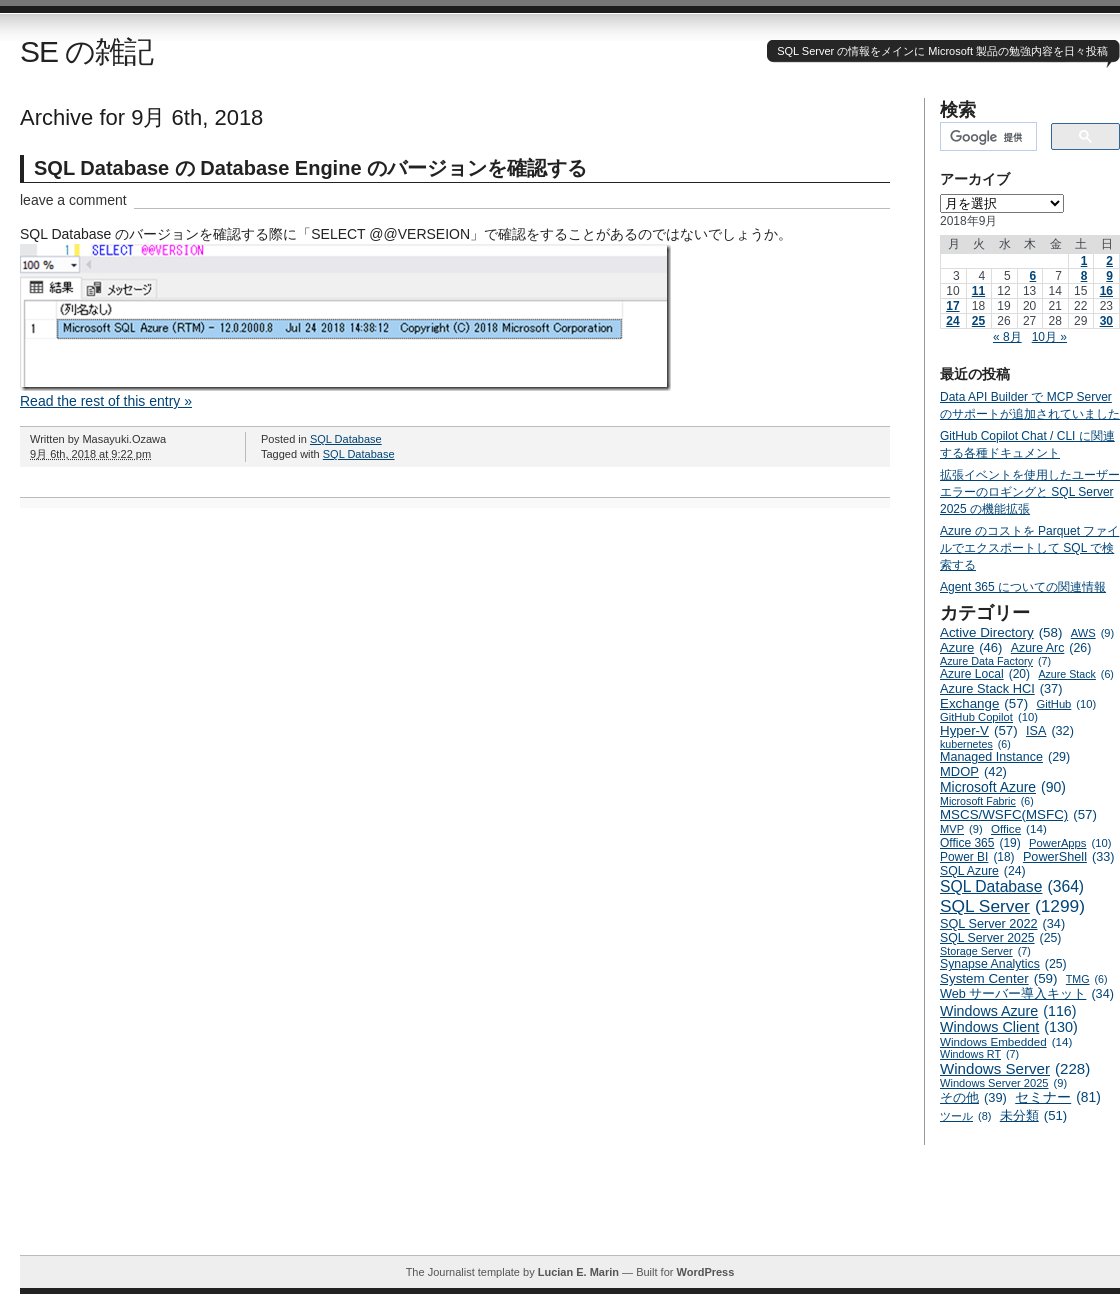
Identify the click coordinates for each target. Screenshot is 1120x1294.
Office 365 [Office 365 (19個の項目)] (980, 843)
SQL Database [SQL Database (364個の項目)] (1012, 887)
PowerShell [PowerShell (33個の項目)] (1069, 857)
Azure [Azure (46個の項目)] (971, 647)
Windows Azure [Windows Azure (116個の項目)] (1008, 1011)
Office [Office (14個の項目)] (1019, 828)
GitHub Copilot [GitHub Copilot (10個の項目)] (989, 717)
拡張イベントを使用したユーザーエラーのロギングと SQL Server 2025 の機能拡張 (1030, 492)
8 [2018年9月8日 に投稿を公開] (1084, 276)
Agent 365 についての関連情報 (1023, 587)
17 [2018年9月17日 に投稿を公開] (952, 306)
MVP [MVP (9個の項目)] (961, 829)
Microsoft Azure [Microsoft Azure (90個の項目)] (1003, 787)
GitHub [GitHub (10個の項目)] (1066, 704)
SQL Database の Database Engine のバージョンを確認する (310, 168)
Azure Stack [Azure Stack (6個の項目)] (1075, 674)
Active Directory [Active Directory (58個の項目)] (1001, 632)
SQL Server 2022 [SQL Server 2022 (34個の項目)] (1002, 924)
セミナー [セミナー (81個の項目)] (1058, 1097)
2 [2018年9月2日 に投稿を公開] (1109, 261)
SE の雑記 (86, 51)
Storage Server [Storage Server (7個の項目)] (985, 951)
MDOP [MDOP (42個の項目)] (973, 771)
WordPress (705, 1272)
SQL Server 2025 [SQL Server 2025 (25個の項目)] (1000, 938)
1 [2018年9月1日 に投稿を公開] (1084, 261)
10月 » (1049, 337)
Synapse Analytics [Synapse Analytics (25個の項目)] (1003, 964)
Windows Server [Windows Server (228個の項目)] (1015, 1068)
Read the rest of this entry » (106, 401)
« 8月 (1007, 337)
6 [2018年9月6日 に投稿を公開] (1033, 276)
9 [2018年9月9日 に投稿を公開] (1109, 276)
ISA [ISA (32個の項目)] (1050, 731)
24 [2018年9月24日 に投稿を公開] (952, 321)
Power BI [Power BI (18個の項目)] (977, 857)
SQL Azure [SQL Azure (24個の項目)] (983, 871)
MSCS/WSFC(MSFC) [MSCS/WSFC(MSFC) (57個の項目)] (1018, 814)
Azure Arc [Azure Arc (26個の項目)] (1051, 648)
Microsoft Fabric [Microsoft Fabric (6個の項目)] (987, 801)
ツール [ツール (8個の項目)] (965, 1116)
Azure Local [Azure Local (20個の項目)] (985, 674)
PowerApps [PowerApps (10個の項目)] (1070, 843)
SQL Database (346, 439)
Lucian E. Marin (578, 1272)
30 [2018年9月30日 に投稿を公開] (1106, 321)
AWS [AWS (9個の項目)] (1092, 633)
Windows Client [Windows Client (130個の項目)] (1009, 1027)
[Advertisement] (570, 1210)
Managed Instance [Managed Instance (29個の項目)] (1005, 757)
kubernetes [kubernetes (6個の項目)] (975, 744)
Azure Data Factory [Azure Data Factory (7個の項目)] (995, 661)
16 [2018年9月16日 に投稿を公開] (1106, 291)
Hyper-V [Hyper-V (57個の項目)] (979, 730)
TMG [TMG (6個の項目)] (1087, 979)
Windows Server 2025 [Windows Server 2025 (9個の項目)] (1003, 1083)
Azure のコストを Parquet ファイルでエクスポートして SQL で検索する (1029, 548)
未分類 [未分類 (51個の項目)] (1034, 1115)
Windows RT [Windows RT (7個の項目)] (979, 1054)
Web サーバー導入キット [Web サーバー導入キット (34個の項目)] (1027, 994)
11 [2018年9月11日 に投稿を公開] (978, 291)
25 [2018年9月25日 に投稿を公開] (978, 321)
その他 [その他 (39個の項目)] (973, 1097)
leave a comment (73, 200)
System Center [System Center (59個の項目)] (999, 978)
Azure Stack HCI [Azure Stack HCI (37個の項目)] (1001, 688)
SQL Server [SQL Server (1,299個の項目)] (1012, 906)
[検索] (986, 137)
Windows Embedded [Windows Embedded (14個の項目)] (1006, 1041)
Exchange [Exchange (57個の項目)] (984, 703)
